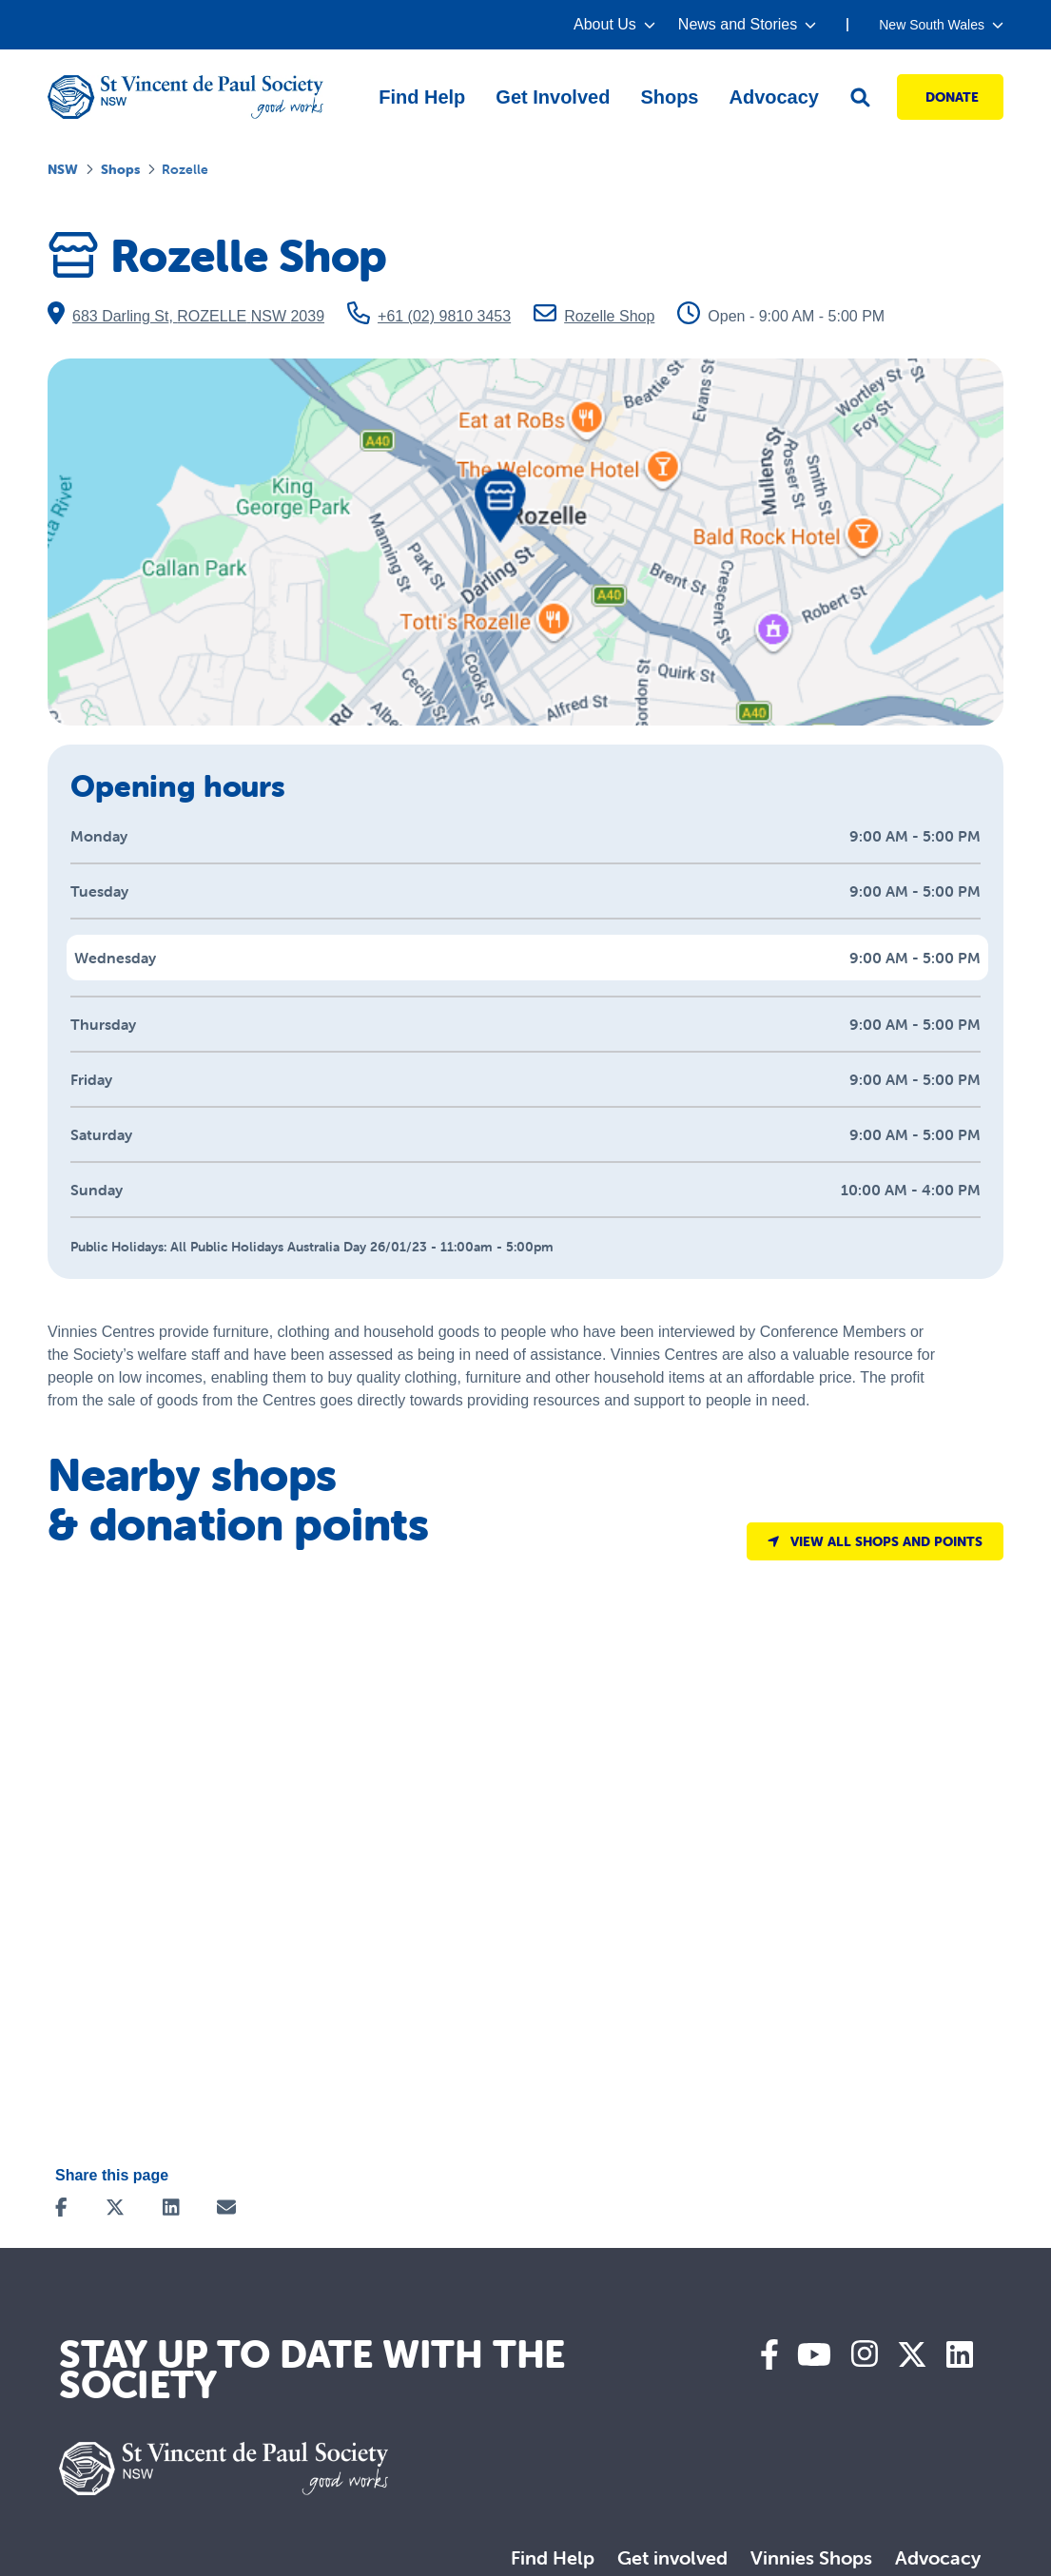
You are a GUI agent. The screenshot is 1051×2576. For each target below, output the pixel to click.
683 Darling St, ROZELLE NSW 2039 (186, 312)
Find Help (552, 2557)
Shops (120, 169)
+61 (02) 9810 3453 (429, 316)
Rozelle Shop (594, 316)
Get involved (672, 2557)
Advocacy (938, 2557)
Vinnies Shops (811, 2557)
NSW (63, 169)
